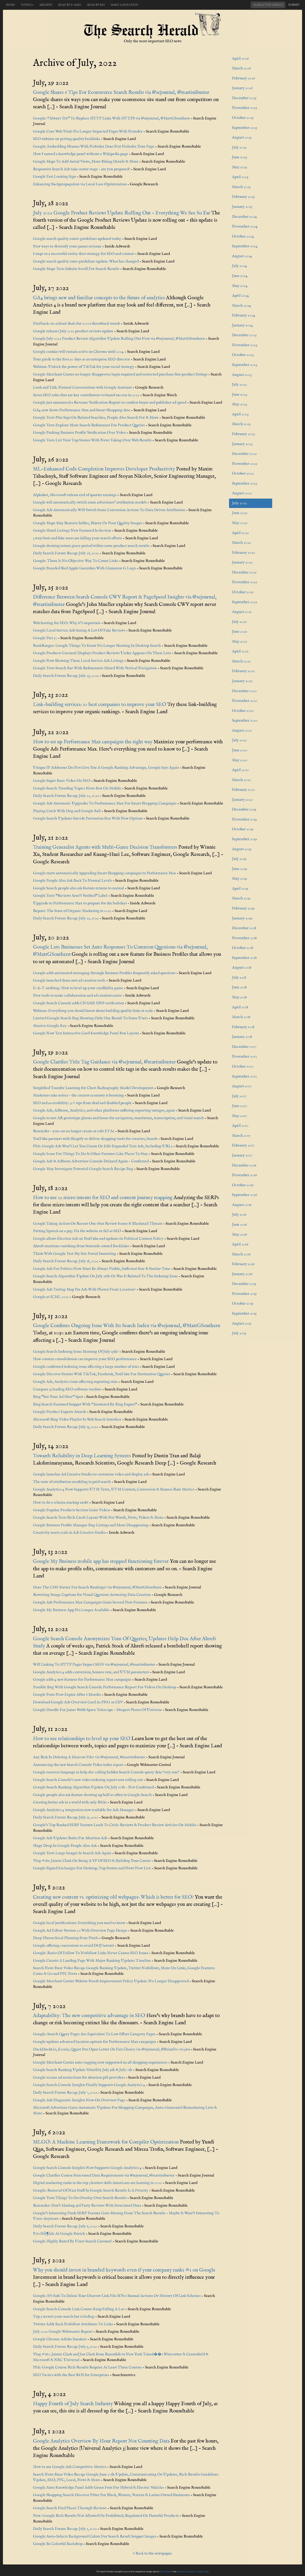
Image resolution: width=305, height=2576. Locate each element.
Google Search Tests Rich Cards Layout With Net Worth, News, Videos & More (98, 1517)
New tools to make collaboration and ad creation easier (77, 995)
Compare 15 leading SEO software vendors (67, 1389)
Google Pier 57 (45, 638)
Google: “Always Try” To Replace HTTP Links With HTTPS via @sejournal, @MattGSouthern (111, 118)
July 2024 (239, 265)
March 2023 (241, 424)
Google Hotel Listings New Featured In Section (72, 530)
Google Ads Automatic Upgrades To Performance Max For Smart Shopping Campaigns (105, 803)
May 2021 (239, 641)
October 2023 (242, 354)
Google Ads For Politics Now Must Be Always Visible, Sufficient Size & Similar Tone (101, 1268)
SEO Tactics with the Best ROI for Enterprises (71, 2375)
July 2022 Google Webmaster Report (63, 2331)
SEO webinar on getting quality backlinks (66, 138)
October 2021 (242, 592)
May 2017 (239, 1115)
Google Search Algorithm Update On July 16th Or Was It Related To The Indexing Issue (105, 1276)
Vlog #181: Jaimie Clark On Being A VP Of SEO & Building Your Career (92, 1860)
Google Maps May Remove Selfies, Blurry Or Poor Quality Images (87, 523)
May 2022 (239, 522)
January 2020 (242, 799)
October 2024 (243, 236)
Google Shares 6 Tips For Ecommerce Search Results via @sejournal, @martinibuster (121, 92)
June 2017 (239, 1105)
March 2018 (241, 1017)
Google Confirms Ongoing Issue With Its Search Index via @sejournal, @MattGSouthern (126, 1325)
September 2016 (244, 1194)
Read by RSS (96, 5)
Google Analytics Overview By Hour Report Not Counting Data (101, 2441)
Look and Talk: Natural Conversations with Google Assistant (82, 387)
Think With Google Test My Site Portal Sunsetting (74, 1253)
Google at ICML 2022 (51, 1296)
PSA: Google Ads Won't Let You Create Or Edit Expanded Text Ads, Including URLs (102, 1146)
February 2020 (243, 789)
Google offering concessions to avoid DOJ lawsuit (73, 1945)
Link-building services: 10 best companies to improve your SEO (99, 704)
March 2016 (241, 1254)
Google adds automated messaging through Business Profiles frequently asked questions (104, 973)
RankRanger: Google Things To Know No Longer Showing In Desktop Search (97, 645)
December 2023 (244, 335)
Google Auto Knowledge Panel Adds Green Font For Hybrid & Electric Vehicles (98, 2487)
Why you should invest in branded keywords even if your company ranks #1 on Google (124, 2270)
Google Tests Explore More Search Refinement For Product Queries (89, 425)
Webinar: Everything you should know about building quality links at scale (93, 1010)
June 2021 (239, 631)
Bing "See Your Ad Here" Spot (58, 1396)
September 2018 (244, 957)
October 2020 (243, 710)
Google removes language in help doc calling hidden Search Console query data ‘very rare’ (106, 1772)
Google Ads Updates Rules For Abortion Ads (70, 1838)
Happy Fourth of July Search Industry (73, 2403)
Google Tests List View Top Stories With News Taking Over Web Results (92, 440)
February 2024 (243, 315)
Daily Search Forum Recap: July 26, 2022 (66, 553)
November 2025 (244, 107)
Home (10, 5)
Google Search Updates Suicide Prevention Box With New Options (88, 818)
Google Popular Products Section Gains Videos (71, 1510)
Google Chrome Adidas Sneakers (60, 2339)
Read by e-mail (69, 5)
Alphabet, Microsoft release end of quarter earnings (75, 495)
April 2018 (240, 1007)
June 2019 (239, 868)
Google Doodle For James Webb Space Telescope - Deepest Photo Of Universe (97, 1709)
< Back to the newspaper (152, 2553)
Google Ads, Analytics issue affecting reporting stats (75, 1381)
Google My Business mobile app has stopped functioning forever (101, 1561)
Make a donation (124, 5)
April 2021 (240, 651)
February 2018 (243, 1027)
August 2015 (241, 1323)
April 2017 (240, 1125)
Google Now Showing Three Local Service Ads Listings (78, 660)
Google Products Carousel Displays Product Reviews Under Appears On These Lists (102, 653)
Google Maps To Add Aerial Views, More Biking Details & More (85, 161)
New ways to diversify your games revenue (67, 246)
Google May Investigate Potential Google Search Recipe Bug (83, 1168)
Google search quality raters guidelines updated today (77, 238)
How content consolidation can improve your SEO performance (85, 1359)
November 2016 (244, 1175)
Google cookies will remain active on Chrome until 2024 (78, 351)
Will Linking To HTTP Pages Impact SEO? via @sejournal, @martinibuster (94, 1664)
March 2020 (241, 779)
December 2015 (244, 1283)
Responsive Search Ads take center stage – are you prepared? (81, 169)
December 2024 (244, 216)
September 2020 (245, 720)
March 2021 (241, 661)
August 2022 (242, 493)
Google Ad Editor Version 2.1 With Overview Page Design (80, 1930)
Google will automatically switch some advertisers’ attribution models (90, 502)
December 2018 (244, 928)
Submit (294, 5)
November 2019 (244, 819)
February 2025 (243, 196)
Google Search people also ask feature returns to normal (78, 888)
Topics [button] (27, 5)
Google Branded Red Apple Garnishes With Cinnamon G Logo (84, 568)
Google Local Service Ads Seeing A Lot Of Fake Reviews (79, 630)
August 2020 (242, 730)
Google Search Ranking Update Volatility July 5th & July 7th (82, 2069)
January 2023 (242, 444)
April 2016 (240, 1244)
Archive (45, 5)
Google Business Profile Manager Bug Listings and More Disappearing (90, 1525)
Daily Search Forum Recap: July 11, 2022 (65, 1817)
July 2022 (239, 503)
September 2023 (244, 364)
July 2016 (239, 1214)
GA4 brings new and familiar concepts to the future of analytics (99, 298)
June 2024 (240, 275)
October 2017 (242, 1066)
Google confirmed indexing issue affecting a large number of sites (86, 1366)
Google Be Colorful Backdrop (58, 2543)
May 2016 (239, 1234)
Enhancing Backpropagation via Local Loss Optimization (80, 184)
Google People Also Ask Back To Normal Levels (72, 880)
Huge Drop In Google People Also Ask (65, 1845)
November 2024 (245, 226)
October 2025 (242, 117)
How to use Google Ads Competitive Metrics (69, 2466)
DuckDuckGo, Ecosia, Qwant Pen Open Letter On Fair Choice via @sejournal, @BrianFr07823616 (111, 2049)
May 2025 (239, 167)
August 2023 (241, 374)
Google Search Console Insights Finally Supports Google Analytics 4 (89, 2084)
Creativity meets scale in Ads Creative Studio (69, 1532)
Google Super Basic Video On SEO (61, 780)
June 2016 (239, 1224)
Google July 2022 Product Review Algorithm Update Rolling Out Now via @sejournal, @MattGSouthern (119, 338)
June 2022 (239, 513)
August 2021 (241, 611)
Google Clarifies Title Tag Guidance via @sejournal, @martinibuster (104, 1062)
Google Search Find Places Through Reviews (70, 2508)
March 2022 (241, 542)
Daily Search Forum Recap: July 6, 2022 (65, 2226)
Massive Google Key (50, 1025)
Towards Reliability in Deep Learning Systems (82, 1456)
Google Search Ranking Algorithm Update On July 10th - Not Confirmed (93, 1787)
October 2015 (242, 1303)
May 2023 (239, 404)
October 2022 (243, 473)
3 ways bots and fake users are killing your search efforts (77, 538)
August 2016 (241, 1204)
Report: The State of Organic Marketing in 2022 (72, 910)
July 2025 (239, 147)
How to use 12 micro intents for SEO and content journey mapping (102, 1197)
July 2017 (239, 1096)
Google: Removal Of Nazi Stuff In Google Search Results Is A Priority (90, 2190)
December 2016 (244, 1165)
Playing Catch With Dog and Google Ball (67, 811)
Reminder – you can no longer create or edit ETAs (73, 1131)
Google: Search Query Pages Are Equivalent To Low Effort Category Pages (94, 2034)
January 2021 (242, 681)
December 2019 (244, 809)
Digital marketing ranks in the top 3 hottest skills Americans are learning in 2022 (97, 2182)
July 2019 (239, 858)
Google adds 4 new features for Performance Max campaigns (82, 1679)
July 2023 (239, 384)
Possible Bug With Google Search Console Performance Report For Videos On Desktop (104, 1687)
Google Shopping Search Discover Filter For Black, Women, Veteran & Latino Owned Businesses (111, 2495)
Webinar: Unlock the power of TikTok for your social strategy (83, 366)
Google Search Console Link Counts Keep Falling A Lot (78, 2309)
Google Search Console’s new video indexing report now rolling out (88, 1779)
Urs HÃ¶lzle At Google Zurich (59, 2233)
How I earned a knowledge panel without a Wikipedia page (80, 153)
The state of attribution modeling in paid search (72, 1481)
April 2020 (240, 770)
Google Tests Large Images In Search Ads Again (72, 1853)
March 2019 (241, 898)
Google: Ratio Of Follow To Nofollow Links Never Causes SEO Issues (90, 1953)
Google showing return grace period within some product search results (91, 545)
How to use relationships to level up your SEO (81, 1738)
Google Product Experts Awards (59, 1411)
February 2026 (243, 78)
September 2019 (244, 839)
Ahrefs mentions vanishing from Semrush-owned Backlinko (81, 1246)
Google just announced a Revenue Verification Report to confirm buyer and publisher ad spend (109, 402)
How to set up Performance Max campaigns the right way (92, 742)
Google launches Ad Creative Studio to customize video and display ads (91, 1474)
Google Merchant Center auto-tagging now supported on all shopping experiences (100, 2062)
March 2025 (241, 187)
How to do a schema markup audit (60, 1502)
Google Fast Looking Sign (54, 176)
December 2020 (244, 691)
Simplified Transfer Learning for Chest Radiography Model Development (93, 1088)
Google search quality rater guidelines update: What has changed (86, 261)
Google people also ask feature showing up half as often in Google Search (92, 1794)
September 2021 (244, 602)
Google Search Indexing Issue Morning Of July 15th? (76, 1351)
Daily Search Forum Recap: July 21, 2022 (66, 918)
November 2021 (244, 582)
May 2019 (239, 878)
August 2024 (242, 256)
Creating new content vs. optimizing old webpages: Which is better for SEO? (113, 1897)
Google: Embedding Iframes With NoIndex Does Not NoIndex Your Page (93, 146)
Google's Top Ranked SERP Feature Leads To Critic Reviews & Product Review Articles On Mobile (114, 1825)
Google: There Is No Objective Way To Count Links (75, 560)
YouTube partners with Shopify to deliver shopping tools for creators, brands (95, 1138)
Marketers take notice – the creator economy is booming (78, 1095)
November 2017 (244, 1056)
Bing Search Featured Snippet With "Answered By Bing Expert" (85, 1404)
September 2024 (245, 246)
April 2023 (240, 414)
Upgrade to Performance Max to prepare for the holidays (80, 903)
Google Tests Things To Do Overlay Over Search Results (80, 2197)
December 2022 (244, 453)
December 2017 (244, 1046)
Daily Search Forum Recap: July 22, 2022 (66, 795)
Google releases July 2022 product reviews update (73, 331)
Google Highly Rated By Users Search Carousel (72, 2241)
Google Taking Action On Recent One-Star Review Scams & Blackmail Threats (97, 1223)
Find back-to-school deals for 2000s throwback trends (76, 323)
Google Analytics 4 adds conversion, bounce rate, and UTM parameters (91, 1672)
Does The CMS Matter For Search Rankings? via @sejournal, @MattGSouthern (97, 1587)
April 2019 (240, 888)
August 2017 (241, 1086)
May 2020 (240, 760)
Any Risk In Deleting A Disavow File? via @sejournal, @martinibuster (89, 1757)
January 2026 (242, 88)
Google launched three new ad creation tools (69, 980)
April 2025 (240, 177)
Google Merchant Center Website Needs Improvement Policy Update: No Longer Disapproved (111, 1981)
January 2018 (242, 1036)
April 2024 (240, 295)
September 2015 (244, 1313)
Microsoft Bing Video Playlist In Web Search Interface (77, 1419)
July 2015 (239, 1333)
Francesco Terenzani (186, 2572)
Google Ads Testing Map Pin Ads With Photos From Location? (84, 1289)
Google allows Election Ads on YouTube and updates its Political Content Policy (98, 1238)
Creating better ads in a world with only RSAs (70, 1802)
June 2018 (239, 987)
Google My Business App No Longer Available (71, 1610)
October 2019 (242, 829)
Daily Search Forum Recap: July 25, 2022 (66, 675)
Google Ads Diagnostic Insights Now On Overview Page (79, 2100)
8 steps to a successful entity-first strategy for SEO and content (83, 253)
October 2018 (242, 947)
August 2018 (241, 967)
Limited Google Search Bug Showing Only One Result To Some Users (90, 1018)
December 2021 (244, 572)
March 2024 (241, 305)
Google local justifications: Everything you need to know (79, 1922)
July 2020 (239, 740)
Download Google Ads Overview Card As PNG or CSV (78, 1702)
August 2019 (241, 849)
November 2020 (245, 700)
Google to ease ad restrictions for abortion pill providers (79, 2077)
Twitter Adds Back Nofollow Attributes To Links (73, 2324)
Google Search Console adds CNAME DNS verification (78, 1003)
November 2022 (244, 463)
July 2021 (239, 621)
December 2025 (244, 98)
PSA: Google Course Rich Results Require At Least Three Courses (87, 2367)
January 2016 (242, 1274)
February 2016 (243, 1264)
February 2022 (243, 552)
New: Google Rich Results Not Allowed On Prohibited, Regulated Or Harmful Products (106, 2515)
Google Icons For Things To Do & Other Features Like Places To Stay (90, 1153)
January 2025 (242, 206)
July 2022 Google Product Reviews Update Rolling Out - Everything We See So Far (121, 213)
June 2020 (240, 750)
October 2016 (242, 1185)
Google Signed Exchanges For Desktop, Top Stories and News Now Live (92, 1868)
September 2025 (244, 127)
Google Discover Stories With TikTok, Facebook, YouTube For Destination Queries (101, 1374)
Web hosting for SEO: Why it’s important (66, 623)
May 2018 (239, 997)
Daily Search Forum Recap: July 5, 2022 (65, 2346)
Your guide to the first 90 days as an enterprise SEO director (81, 359)
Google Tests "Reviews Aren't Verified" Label (70, 895)
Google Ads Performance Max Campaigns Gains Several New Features (90, 1602)
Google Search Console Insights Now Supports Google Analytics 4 (87, 2167)
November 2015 (244, 1293)
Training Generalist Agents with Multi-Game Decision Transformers (105, 847)
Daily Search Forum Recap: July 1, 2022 (65, 2528)
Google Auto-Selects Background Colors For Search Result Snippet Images (94, 2536)
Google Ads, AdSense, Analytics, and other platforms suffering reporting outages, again (104, 1110)
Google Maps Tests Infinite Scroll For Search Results (76, 268)
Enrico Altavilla (166, 2572)
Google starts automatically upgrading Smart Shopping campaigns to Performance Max (104, 873)
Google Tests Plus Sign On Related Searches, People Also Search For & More (96, 417)
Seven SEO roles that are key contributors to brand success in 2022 (86, 395)
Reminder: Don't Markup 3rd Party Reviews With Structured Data (87, 2205)
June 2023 (239, 394)
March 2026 (241, 68)
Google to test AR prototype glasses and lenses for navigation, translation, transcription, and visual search (118, 1118)
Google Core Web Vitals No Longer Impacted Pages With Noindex (88, 131)
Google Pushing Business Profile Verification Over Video (79, 432)
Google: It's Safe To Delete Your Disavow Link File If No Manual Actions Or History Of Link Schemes (117, 2295)
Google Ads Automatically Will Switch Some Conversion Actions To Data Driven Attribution (109, 510)
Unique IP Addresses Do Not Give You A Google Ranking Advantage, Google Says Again (106, 767)
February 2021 (243, 671)
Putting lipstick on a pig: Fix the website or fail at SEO (77, 1231)
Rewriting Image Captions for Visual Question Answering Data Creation (92, 1594)
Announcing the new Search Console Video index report (78, 1764)
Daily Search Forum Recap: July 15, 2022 (65, 1426)
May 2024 (240, 285)
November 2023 (244, 345)
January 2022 (242, 562)
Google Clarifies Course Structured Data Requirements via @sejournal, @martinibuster (104, 2175)
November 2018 (244, 938)
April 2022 (240, 532)
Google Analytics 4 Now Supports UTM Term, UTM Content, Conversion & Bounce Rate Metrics (113, 1489)
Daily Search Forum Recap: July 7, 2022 (65, 2092)
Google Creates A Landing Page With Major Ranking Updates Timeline (92, 1960)
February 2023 (243, 434)
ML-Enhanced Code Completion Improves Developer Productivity (104, 469)
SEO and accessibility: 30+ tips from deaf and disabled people (82, 1103)
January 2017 (242, 1155)
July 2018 (239, 977)
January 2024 (242, 325)
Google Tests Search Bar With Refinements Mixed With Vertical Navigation (95, 668)
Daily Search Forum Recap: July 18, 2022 (65, 1261)
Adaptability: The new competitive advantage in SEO (89, 2015)
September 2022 (244, 483)
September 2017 (244, 1076)
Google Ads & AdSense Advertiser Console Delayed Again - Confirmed (91, 1161)
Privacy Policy (203, 2572)
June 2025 (239, 157)
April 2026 (240, 58)
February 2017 (243, 1145)
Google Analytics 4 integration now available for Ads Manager (83, 1809)
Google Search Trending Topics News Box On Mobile (77, 788)
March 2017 (241, 1135)
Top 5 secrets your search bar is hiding (63, 2316)
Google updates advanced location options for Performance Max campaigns (94, 2041)
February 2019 (243, 908)
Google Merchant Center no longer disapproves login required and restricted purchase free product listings (120, 374)
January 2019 (242, 918)
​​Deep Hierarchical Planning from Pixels (65, 1938)
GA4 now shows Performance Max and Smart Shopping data (81, 410)
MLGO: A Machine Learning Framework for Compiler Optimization (106, 2142)
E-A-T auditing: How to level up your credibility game (78, 988)
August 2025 (241, 137)
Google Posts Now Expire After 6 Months (67, 1694)
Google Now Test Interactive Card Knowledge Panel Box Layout (86, 1033)
